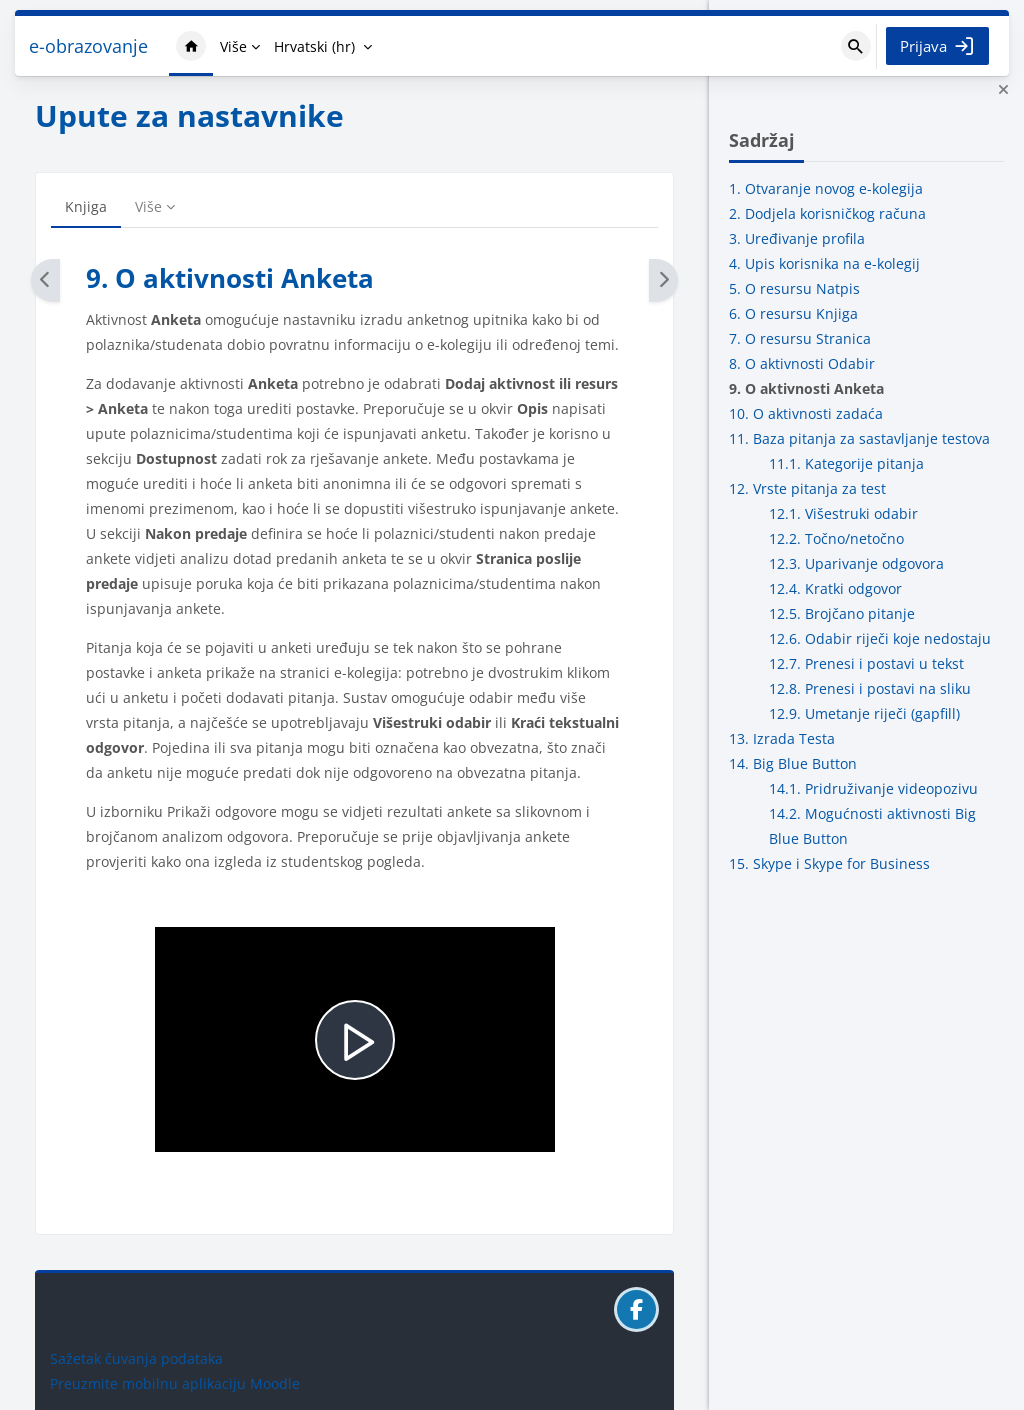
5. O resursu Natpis (794, 288)
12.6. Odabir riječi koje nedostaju (880, 638)
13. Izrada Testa (782, 738)
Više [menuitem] (233, 46)
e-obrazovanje (88, 46)
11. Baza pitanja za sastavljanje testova (859, 438)
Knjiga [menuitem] (86, 206)
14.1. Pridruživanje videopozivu (873, 788)
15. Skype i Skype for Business (829, 863)
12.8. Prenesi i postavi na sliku (870, 688)
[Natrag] (45, 280)
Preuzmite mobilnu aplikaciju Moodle (175, 1383)
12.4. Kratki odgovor (835, 588)
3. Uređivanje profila (797, 238)
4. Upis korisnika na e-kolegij (824, 263)
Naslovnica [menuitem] (191, 46)
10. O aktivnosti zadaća (806, 413)
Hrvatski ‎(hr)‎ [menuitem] (314, 46)
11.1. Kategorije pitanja (846, 463)
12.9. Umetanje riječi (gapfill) (864, 713)
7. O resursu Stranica (800, 338)
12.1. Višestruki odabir (843, 513)
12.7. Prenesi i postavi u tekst (866, 663)
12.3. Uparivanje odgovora (856, 563)
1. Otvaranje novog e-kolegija (826, 188)
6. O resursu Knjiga (793, 313)
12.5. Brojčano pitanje (842, 613)
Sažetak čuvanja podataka (136, 1358)
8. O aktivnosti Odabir (802, 363)
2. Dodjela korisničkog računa (827, 213)
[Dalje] (663, 280)
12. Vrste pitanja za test (807, 488)
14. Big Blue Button (793, 763)
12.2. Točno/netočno (836, 538)
